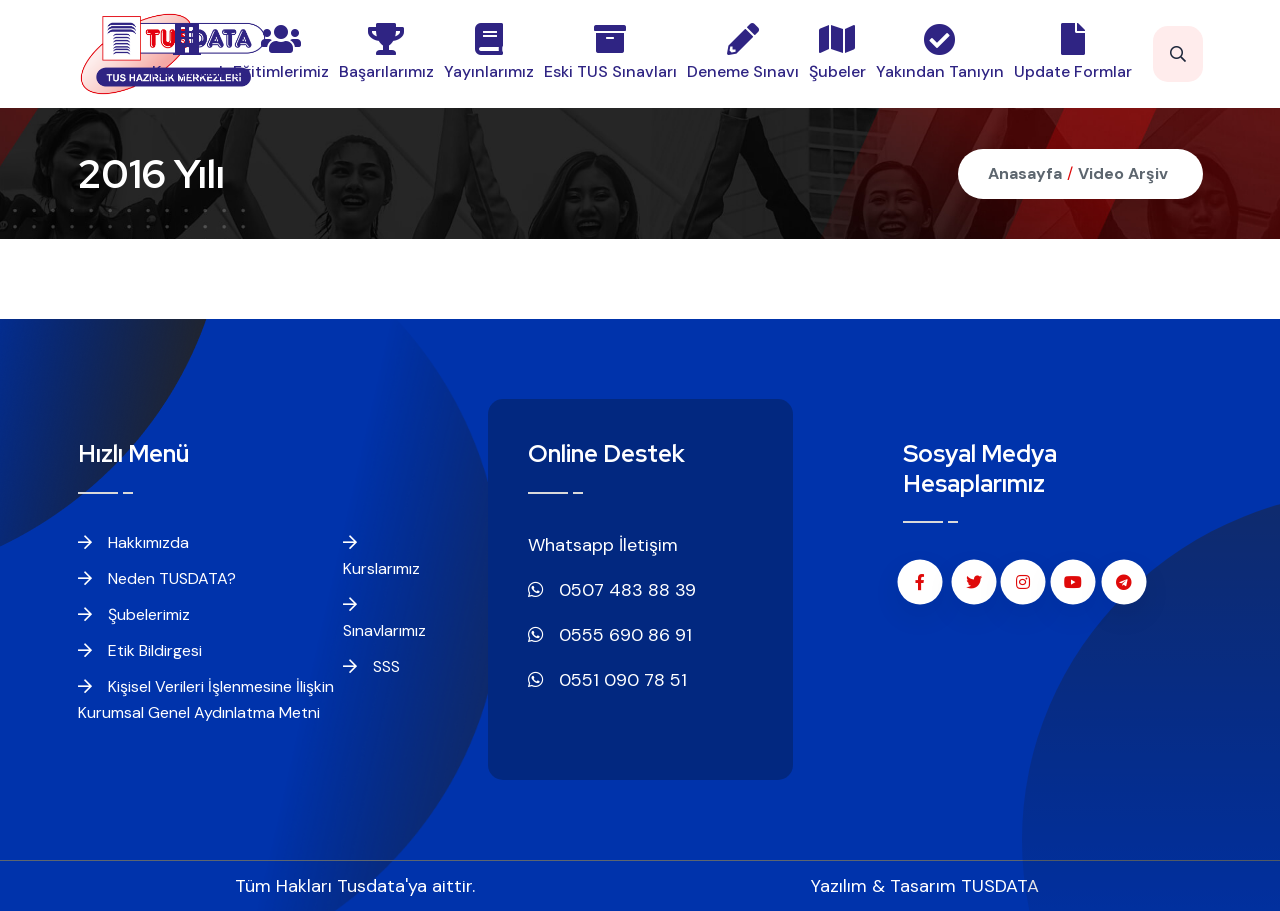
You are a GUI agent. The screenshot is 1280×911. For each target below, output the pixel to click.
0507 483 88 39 (612, 590)
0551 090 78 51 (607, 680)
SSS (371, 666)
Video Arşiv (1123, 173)
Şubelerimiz (134, 614)
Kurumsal (187, 52)
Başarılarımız (386, 52)
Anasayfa (1025, 173)
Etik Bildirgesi (140, 650)
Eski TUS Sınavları (610, 52)
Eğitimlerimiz (281, 52)
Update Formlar (1073, 52)
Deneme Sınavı (743, 52)
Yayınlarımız (489, 52)
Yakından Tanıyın (940, 52)
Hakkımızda (133, 542)
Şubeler (837, 52)
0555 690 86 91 (610, 635)
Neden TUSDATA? (157, 578)
